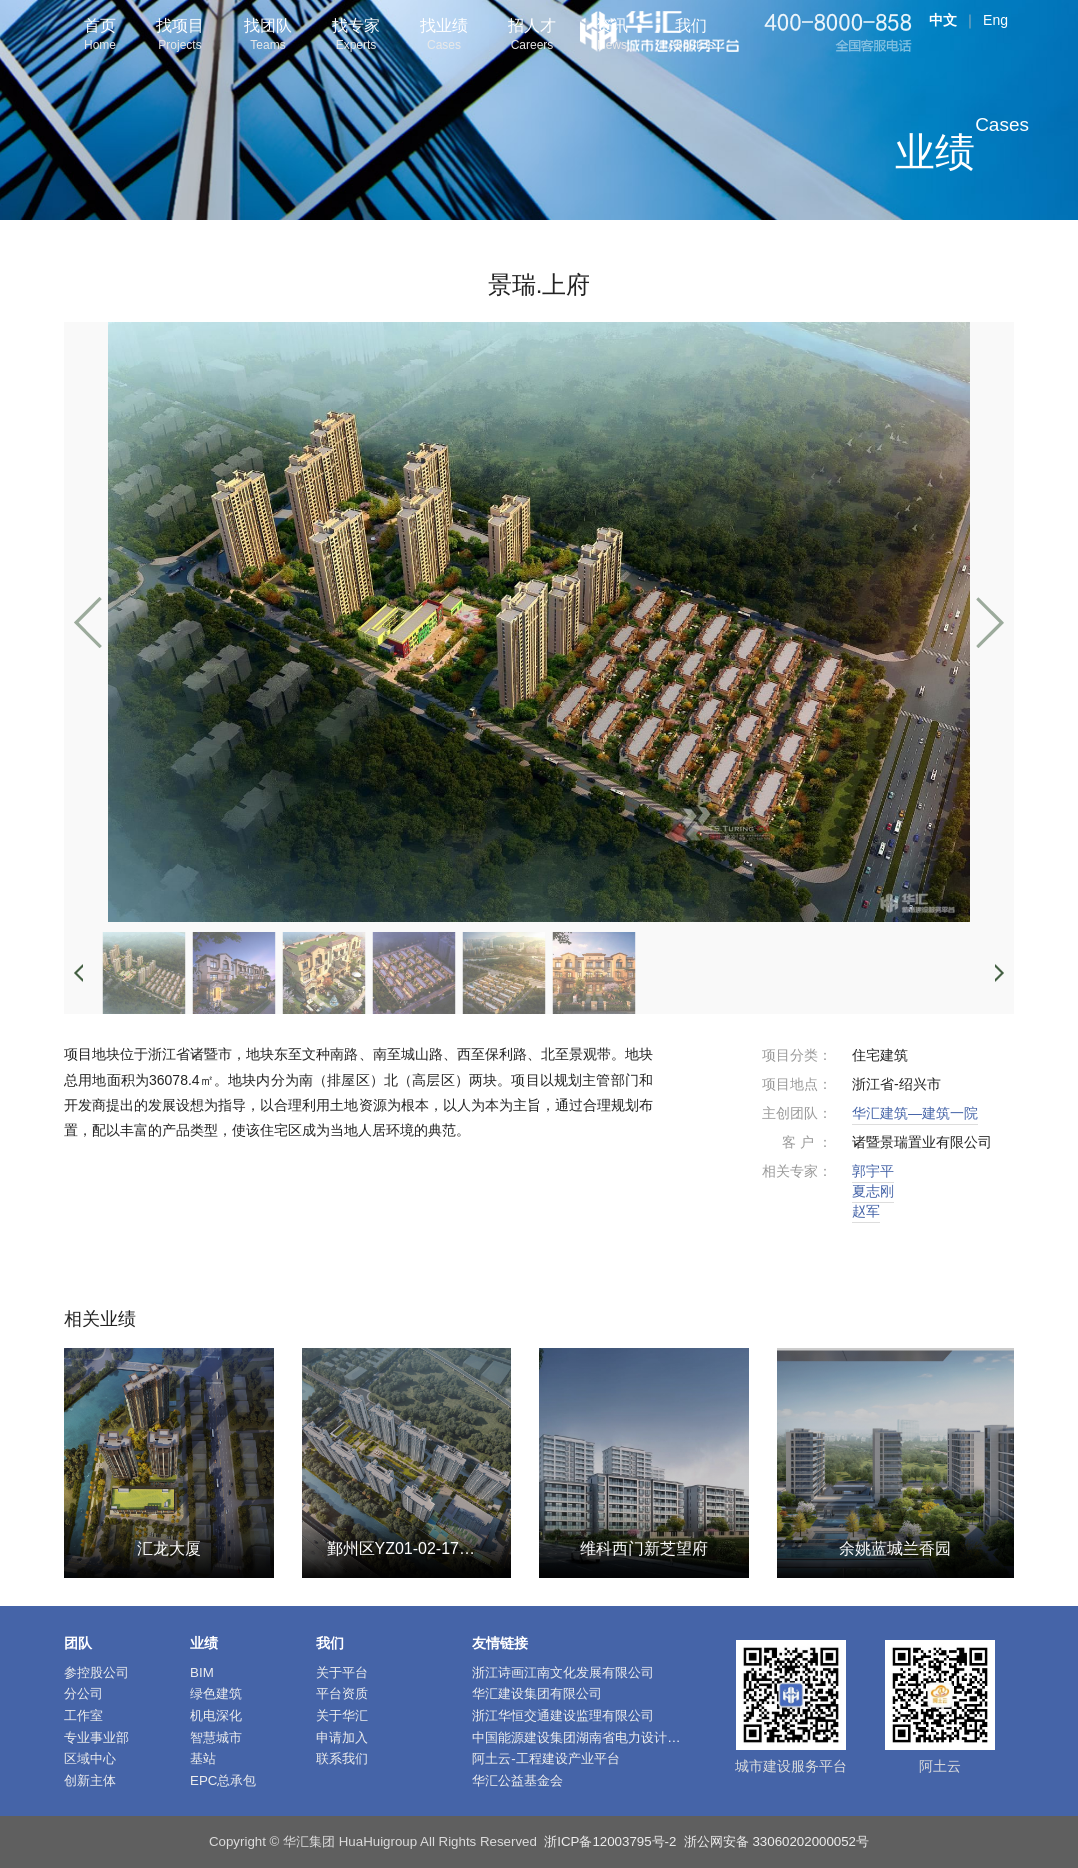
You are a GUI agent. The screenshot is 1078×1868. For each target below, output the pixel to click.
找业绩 (444, 36)
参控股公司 (96, 1672)
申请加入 (342, 1737)
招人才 (532, 36)
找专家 (356, 36)
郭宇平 (873, 1171)
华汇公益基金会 (517, 1780)
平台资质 (342, 1693)
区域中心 (90, 1758)
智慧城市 (216, 1737)
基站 (203, 1758)
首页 (100, 36)
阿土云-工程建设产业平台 (545, 1758)
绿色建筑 (216, 1693)
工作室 (83, 1715)
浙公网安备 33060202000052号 (776, 1841)
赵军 (866, 1211)
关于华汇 (342, 1715)
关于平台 (342, 1672)
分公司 (83, 1693)
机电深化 (216, 1715)
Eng (995, 20)
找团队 (268, 36)
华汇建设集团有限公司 (537, 1693)
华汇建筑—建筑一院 (915, 1113)
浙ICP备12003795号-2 (610, 1841)
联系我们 (342, 1758)
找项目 (180, 36)
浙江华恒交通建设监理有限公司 (563, 1715)
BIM (202, 1672)
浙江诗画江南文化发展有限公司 (563, 1672)
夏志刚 (873, 1191)
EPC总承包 (223, 1780)
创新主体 (90, 1780)
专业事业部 (96, 1737)
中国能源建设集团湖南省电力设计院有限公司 (602, 1737)
